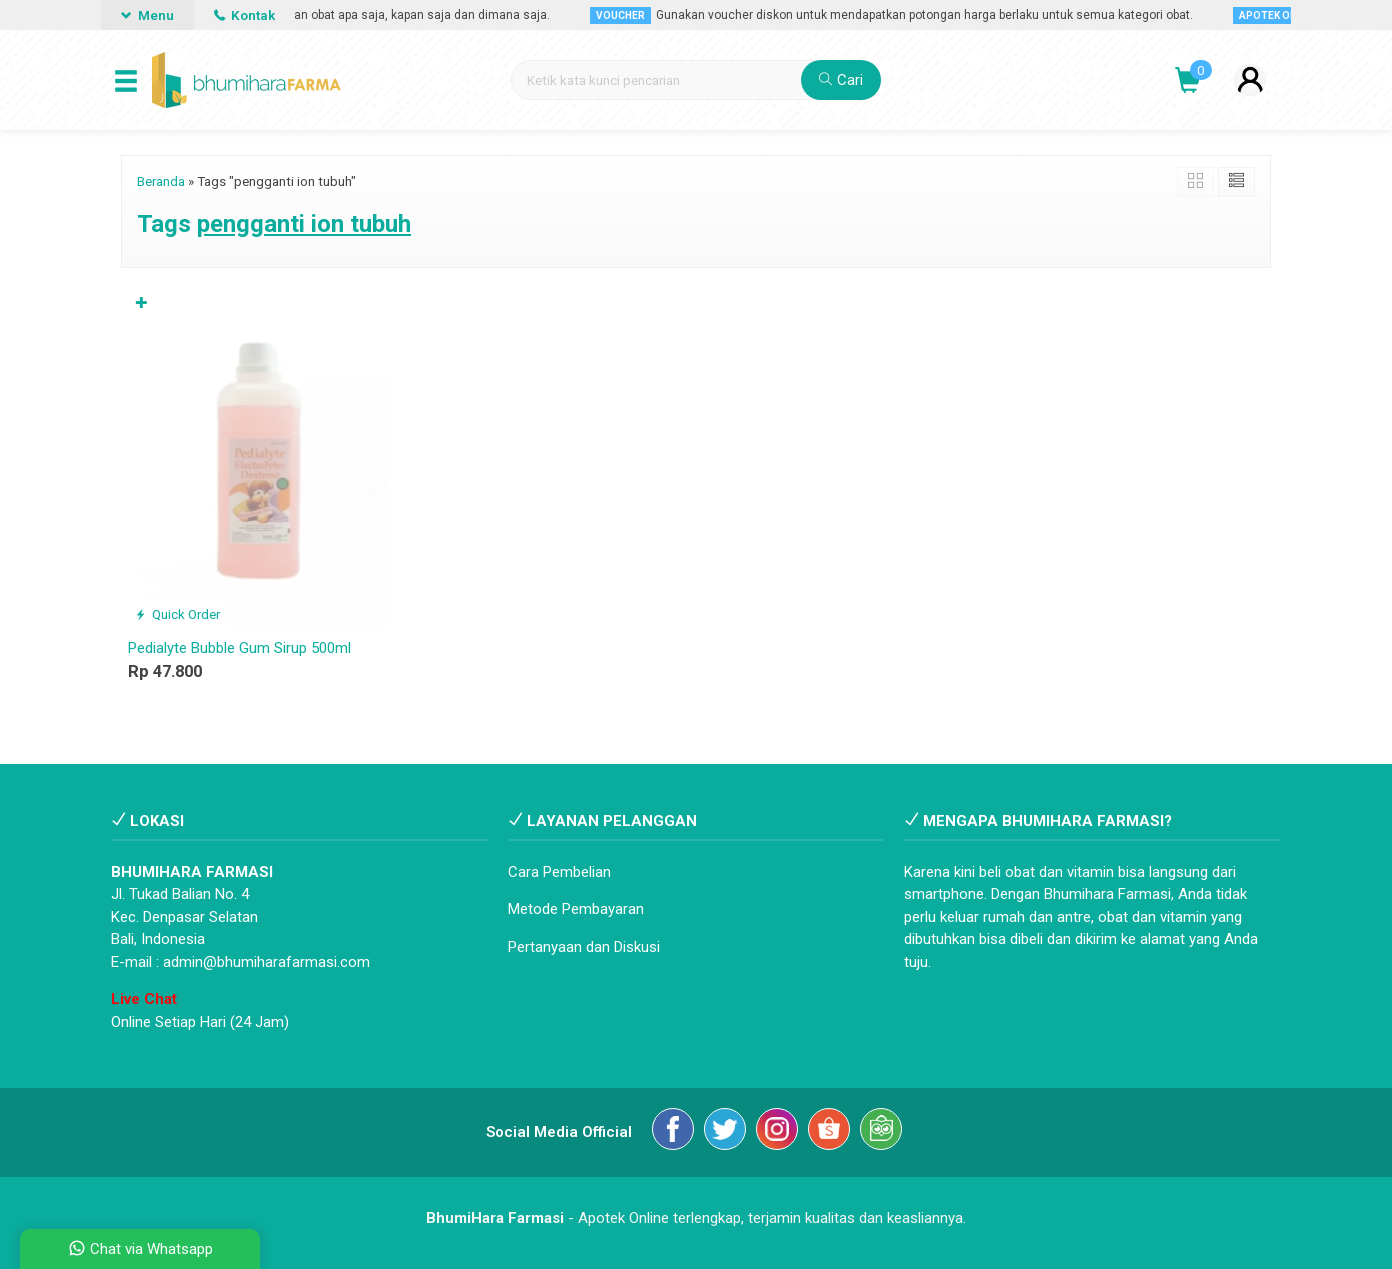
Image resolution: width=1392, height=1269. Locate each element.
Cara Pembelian (559, 872)
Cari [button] (841, 80)
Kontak (244, 15)
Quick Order (177, 614)
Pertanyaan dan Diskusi (584, 947)
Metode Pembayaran (576, 909)
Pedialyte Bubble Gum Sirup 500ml (239, 648)
